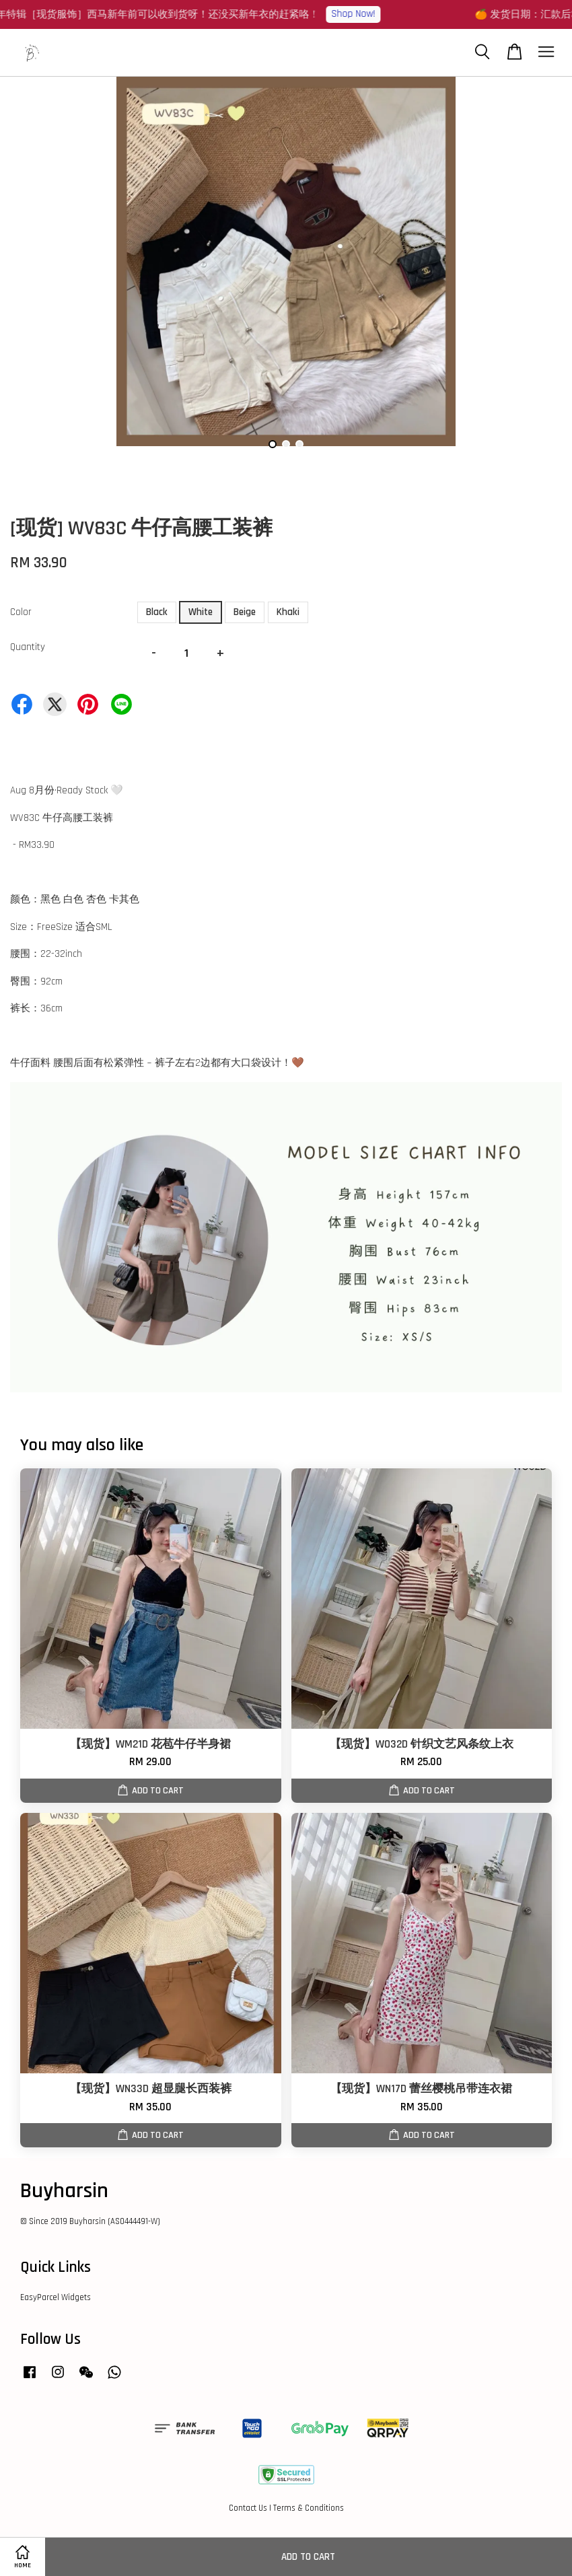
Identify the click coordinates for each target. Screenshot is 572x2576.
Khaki (288, 612)
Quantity (27, 647)
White (200, 612)
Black (157, 612)
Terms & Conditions (308, 2508)
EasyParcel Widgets (55, 2297)
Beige (245, 612)
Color (21, 612)
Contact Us (248, 2508)
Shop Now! (360, 13)
